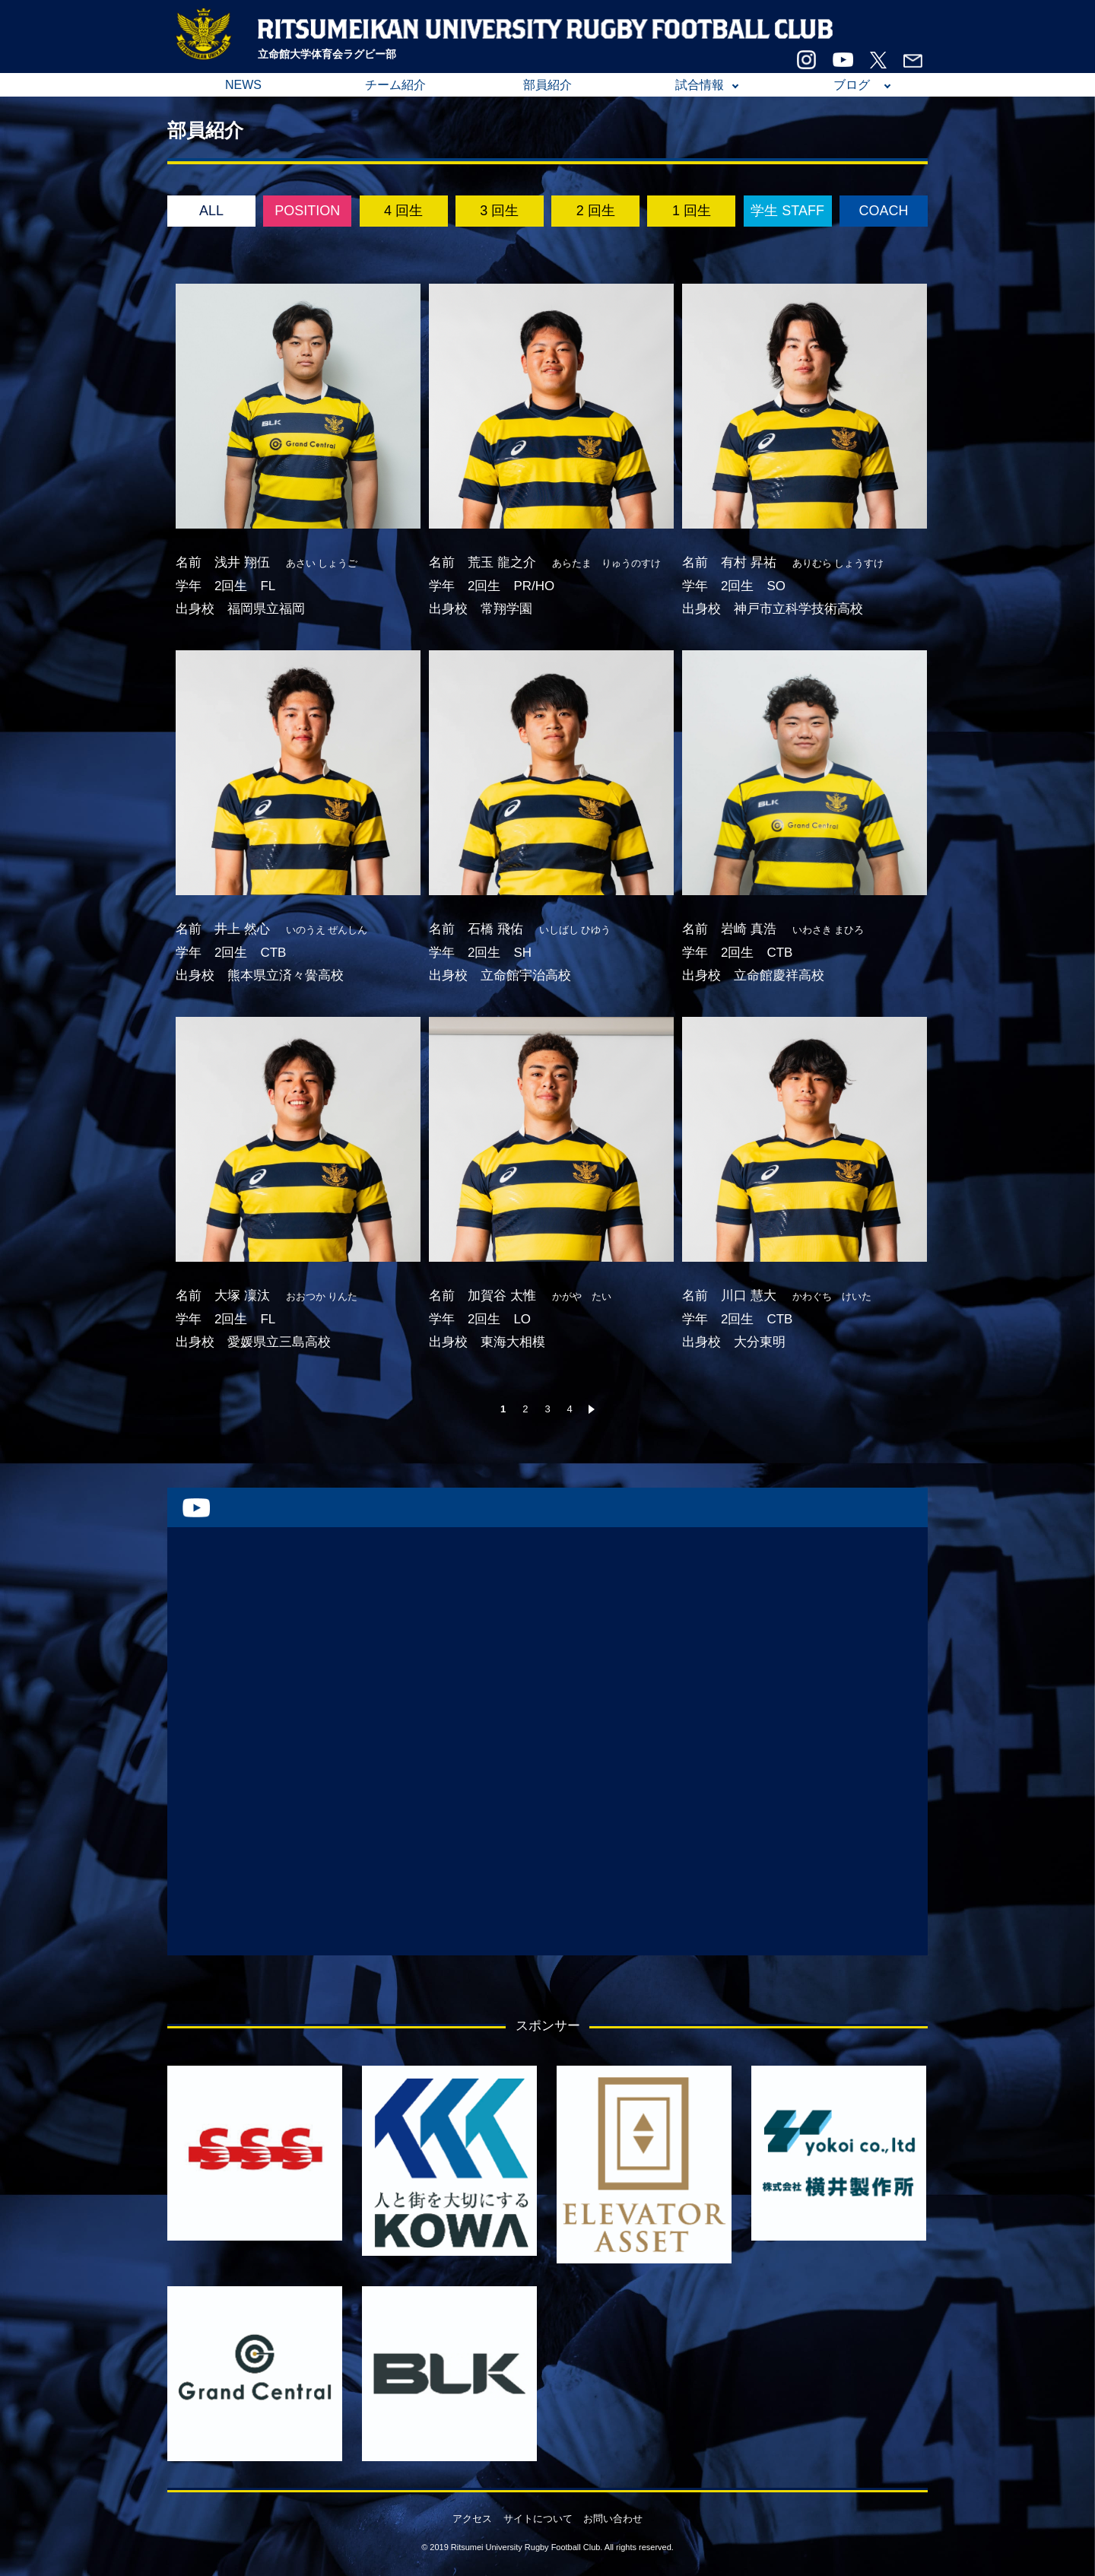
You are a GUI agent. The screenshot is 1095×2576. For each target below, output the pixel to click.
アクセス (472, 2518)
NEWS (243, 84)
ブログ (851, 84)
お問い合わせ (613, 2518)
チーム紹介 (395, 84)
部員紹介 (547, 84)
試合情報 (699, 84)
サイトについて (538, 2518)
